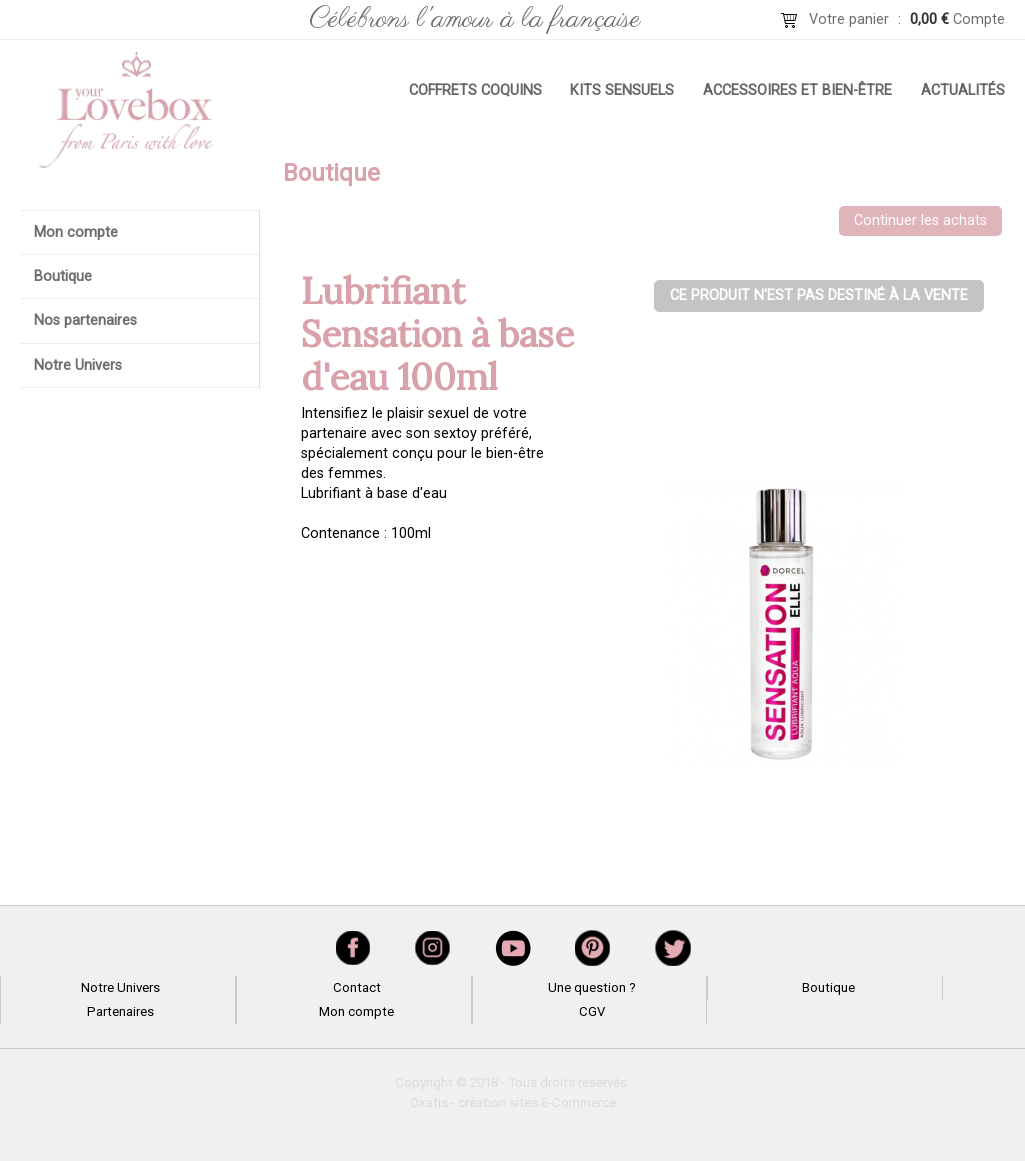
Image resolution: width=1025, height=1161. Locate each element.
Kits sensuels (622, 90)
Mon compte (76, 232)
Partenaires (120, 1011)
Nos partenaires (85, 320)
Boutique (63, 276)
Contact (357, 987)
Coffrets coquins (475, 90)
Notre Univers (78, 365)
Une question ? (592, 987)
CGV (592, 1011)
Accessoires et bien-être (797, 90)
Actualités (963, 90)
